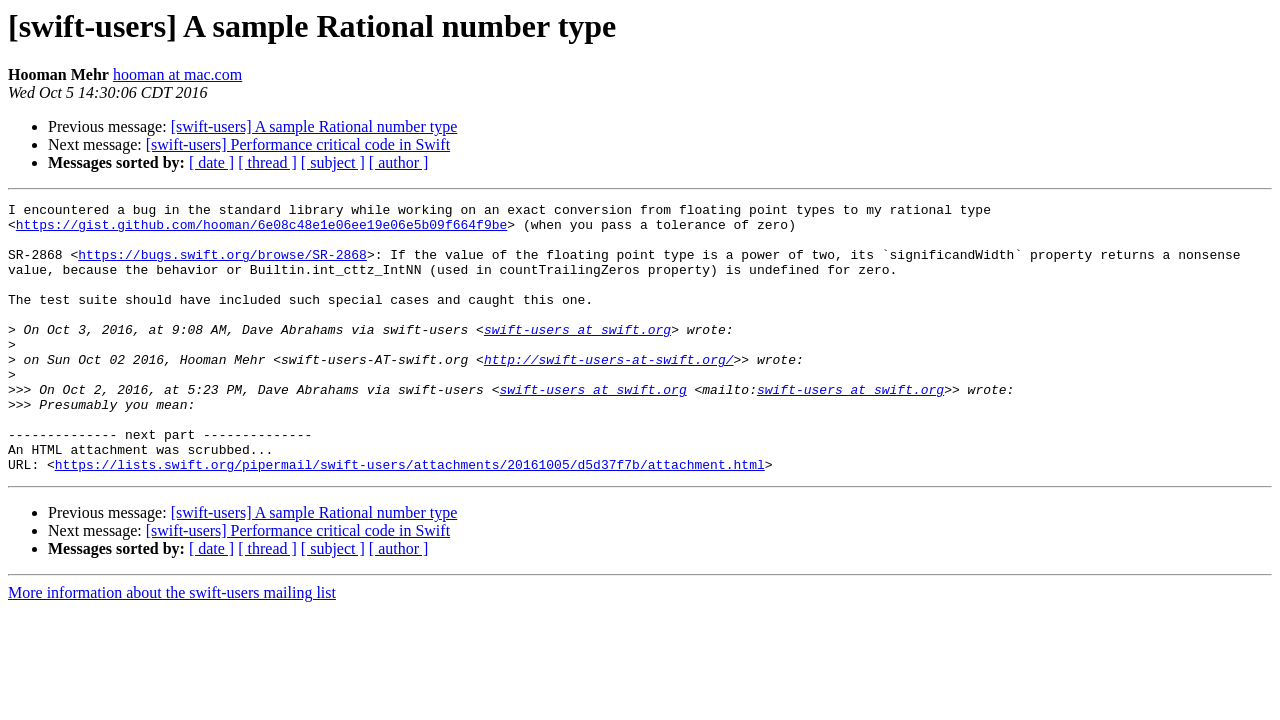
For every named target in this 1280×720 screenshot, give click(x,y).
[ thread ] (267, 162)
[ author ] (399, 162)
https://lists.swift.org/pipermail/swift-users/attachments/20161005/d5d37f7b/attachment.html (410, 518)
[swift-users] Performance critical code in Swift (298, 144)
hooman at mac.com (177, 74)
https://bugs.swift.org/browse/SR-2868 (222, 266)
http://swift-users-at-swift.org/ (609, 392)
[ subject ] (333, 162)
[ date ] (211, 162)
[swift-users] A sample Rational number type (314, 126)
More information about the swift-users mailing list (172, 646)
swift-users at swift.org (577, 356)
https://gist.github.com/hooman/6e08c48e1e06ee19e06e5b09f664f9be (261, 230)
